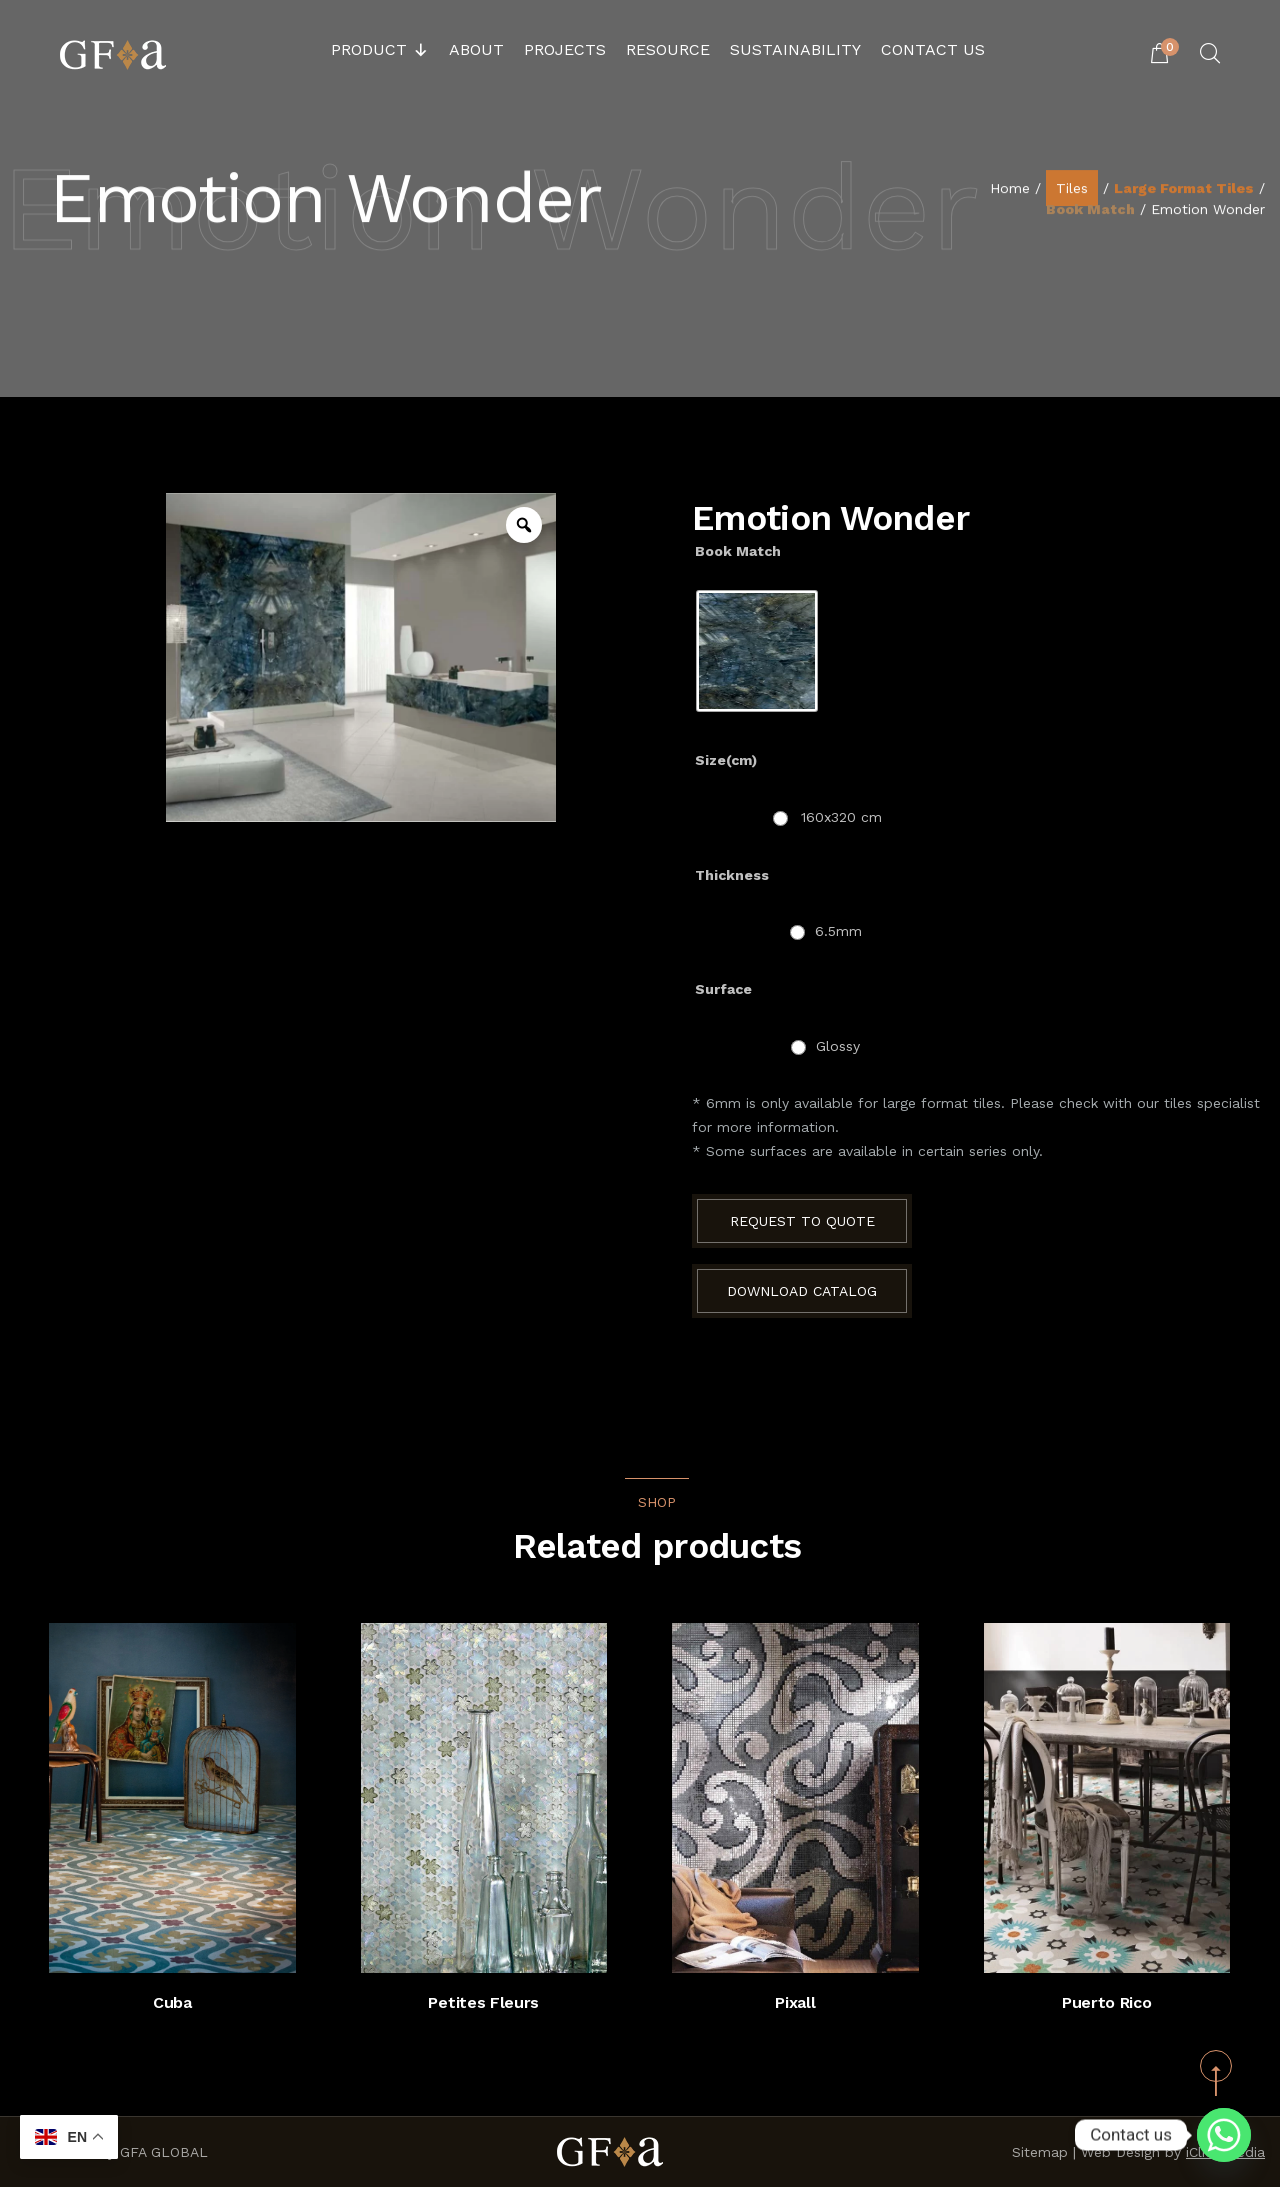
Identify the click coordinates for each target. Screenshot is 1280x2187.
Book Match (1090, 211)
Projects (565, 49)
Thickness (732, 875)
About (476, 49)
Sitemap (1040, 2152)
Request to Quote (802, 1221)
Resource (668, 49)
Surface (723, 989)
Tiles (1072, 190)
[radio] (757, 651)
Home (1010, 190)
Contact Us (933, 49)
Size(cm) (726, 760)
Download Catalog (802, 1291)
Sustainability (795, 49)
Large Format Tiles (1184, 190)
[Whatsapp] (1224, 2135)
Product (380, 50)
